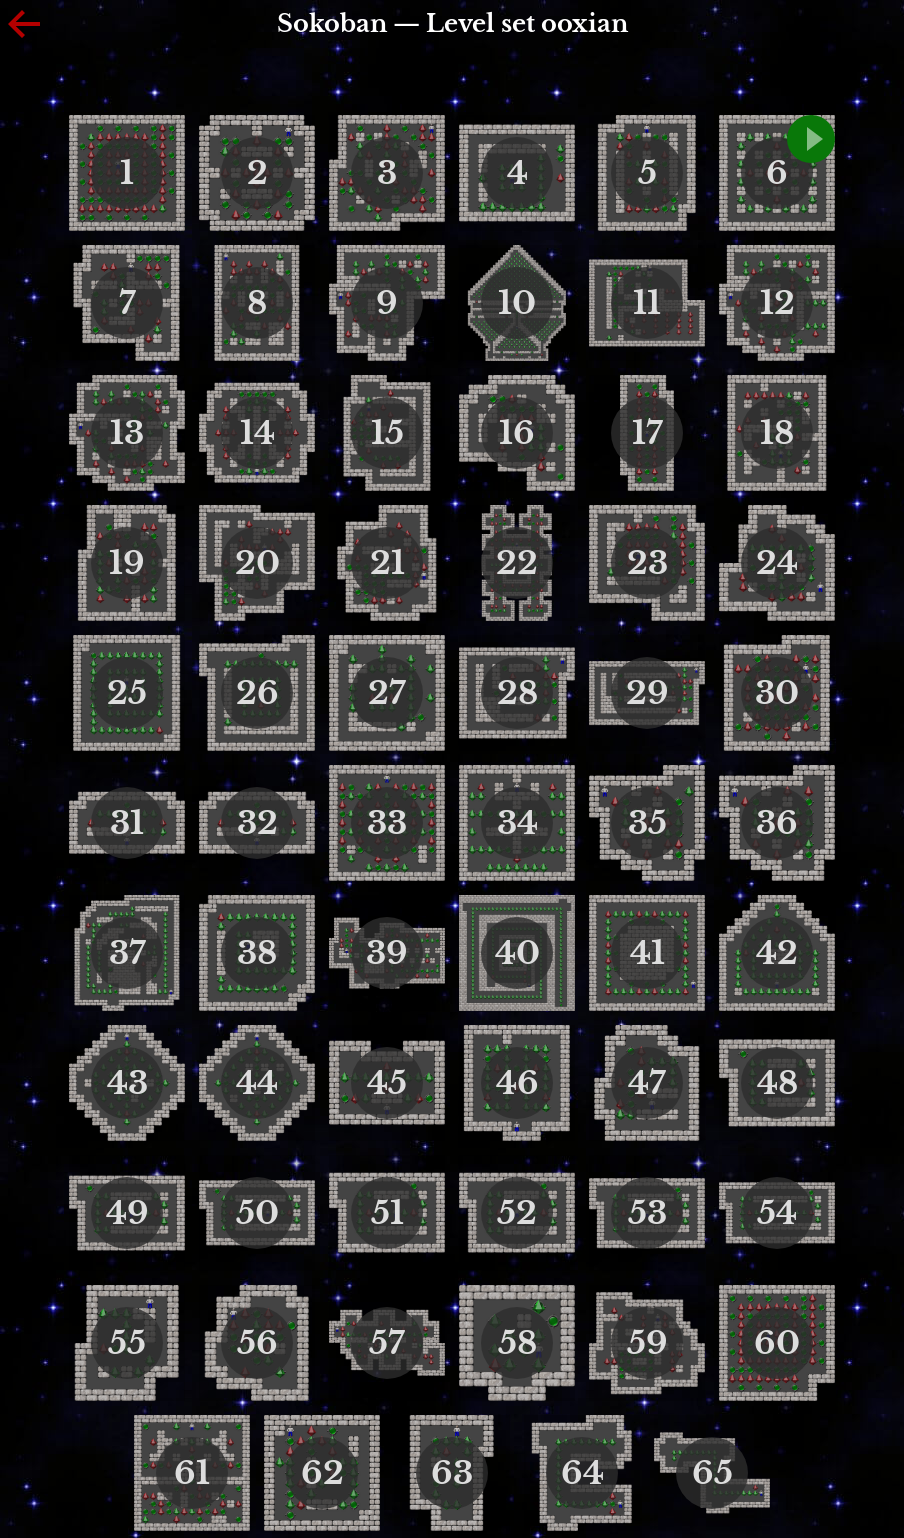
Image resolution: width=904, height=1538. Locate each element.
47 (647, 1083)
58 (517, 1343)
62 (322, 1473)
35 (647, 823)
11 (647, 303)
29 (647, 693)
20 (257, 563)
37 (127, 953)
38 (257, 953)
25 (127, 693)
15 (387, 433)
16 (517, 433)
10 (517, 303)
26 (257, 693)
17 (647, 433)
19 (127, 563)
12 (777, 303)
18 (777, 433)
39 (387, 953)
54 (777, 1213)
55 (127, 1343)
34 (517, 823)
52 (517, 1213)
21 (387, 563)
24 (777, 563)
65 (712, 1473)
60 (777, 1343)
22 (517, 563)
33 (387, 823)
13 (127, 433)
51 (387, 1213)
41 (647, 953)
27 (387, 693)
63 (452, 1473)
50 (257, 1213)
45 (387, 1083)
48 (777, 1083)
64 (582, 1473)
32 (257, 823)
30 (777, 693)
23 (647, 563)
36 (777, 823)
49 (127, 1213)
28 (517, 693)
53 (647, 1213)
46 (517, 1083)
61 (192, 1473)
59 (647, 1343)
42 (777, 953)
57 (387, 1343)
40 (517, 953)
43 (127, 1083)
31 (127, 823)
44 (257, 1083)
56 (257, 1343)
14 (257, 433)
